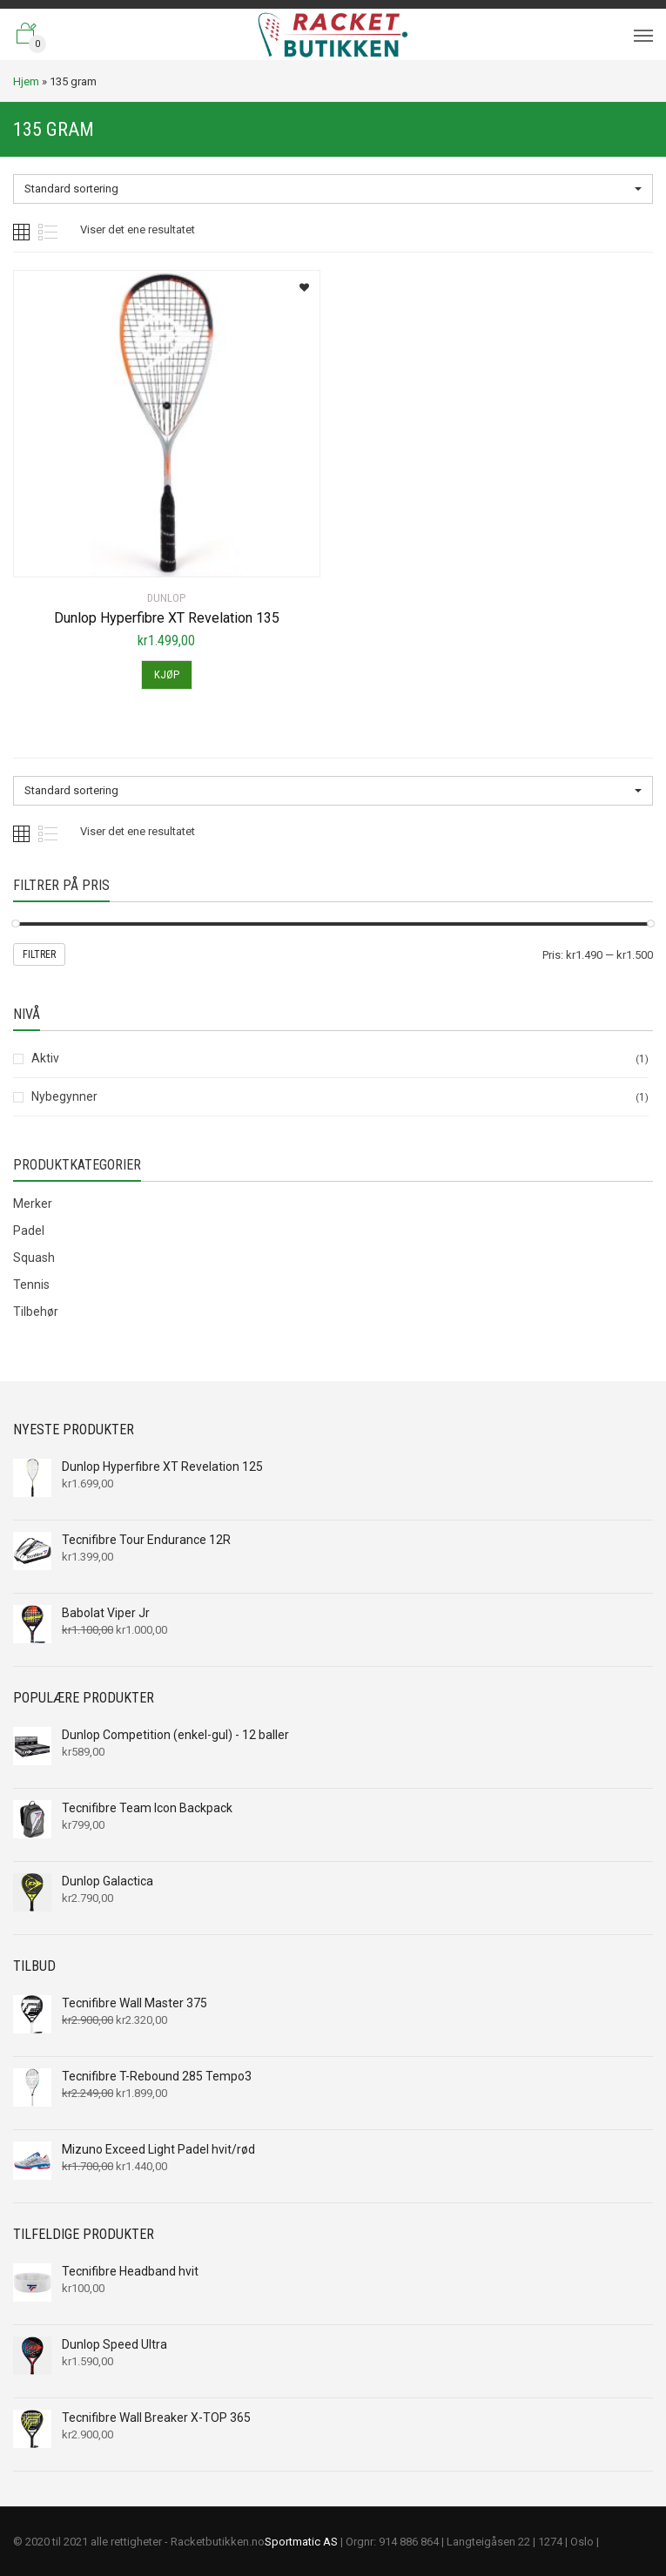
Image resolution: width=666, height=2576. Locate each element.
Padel (28, 1230)
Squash (34, 1257)
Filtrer (39, 954)
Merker (32, 1203)
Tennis (31, 1284)
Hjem (26, 81)
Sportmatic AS (301, 2541)
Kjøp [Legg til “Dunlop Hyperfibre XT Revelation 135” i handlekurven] (166, 674)
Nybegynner (64, 1096)
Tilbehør (35, 1311)
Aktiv (45, 1058)
